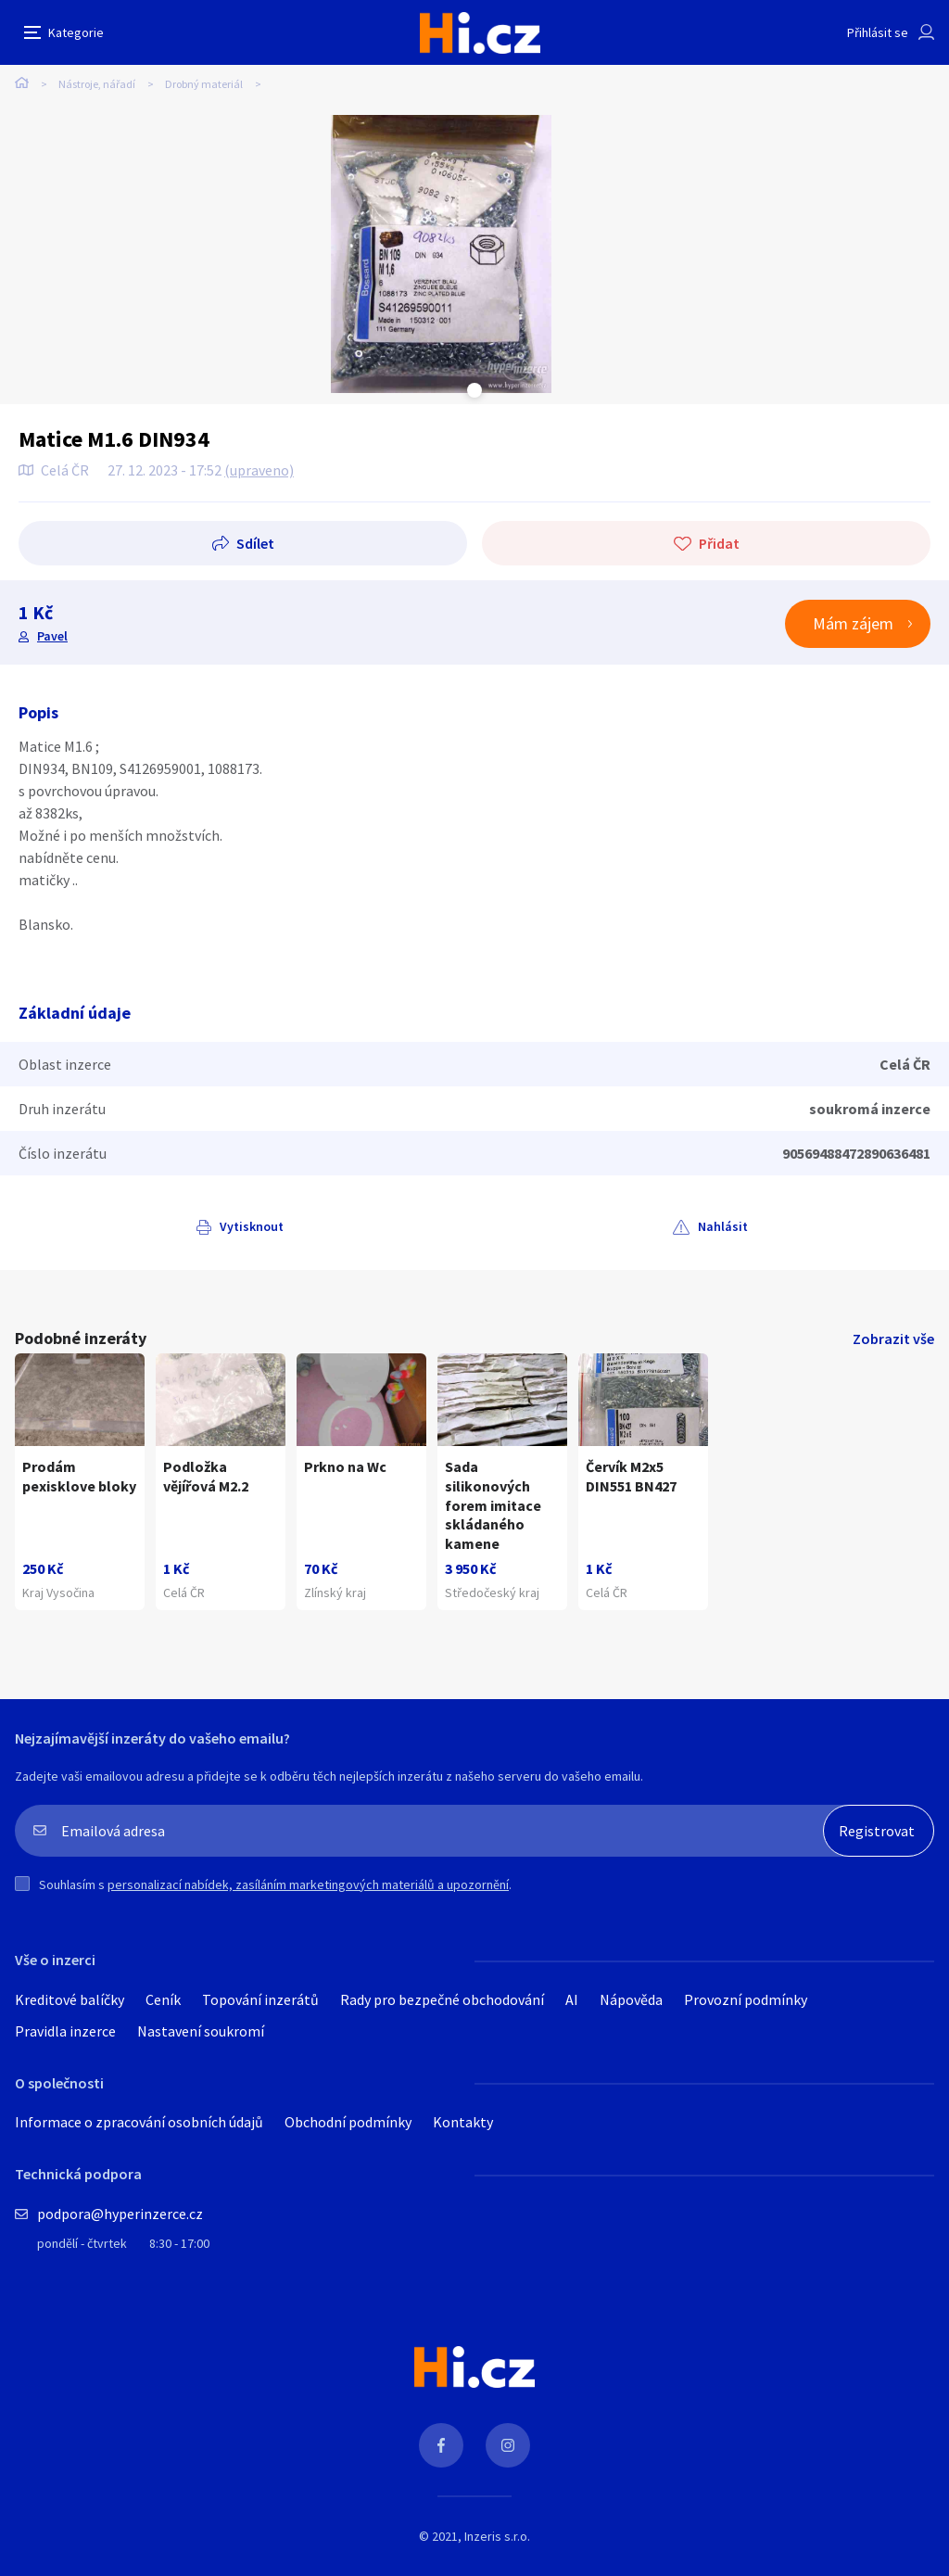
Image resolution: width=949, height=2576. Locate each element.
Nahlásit (723, 1226)
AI (571, 1999)
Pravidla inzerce (65, 2031)
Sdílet (255, 543)
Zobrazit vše (893, 1338)
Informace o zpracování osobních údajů (139, 2122)
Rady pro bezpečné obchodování (442, 1999)
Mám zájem (853, 623)
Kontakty (463, 2122)
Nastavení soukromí (200, 2031)
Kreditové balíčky (69, 1999)
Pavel (52, 636)
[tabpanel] (441, 254)
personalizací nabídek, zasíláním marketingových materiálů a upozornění (308, 1884)
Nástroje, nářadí (96, 84)
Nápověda (631, 1999)
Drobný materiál (204, 84)
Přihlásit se (877, 32)
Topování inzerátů (260, 1999)
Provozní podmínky (745, 1999)
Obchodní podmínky (348, 2122)
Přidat (719, 543)
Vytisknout (252, 1226)
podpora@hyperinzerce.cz (120, 2213)
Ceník (163, 1999)
